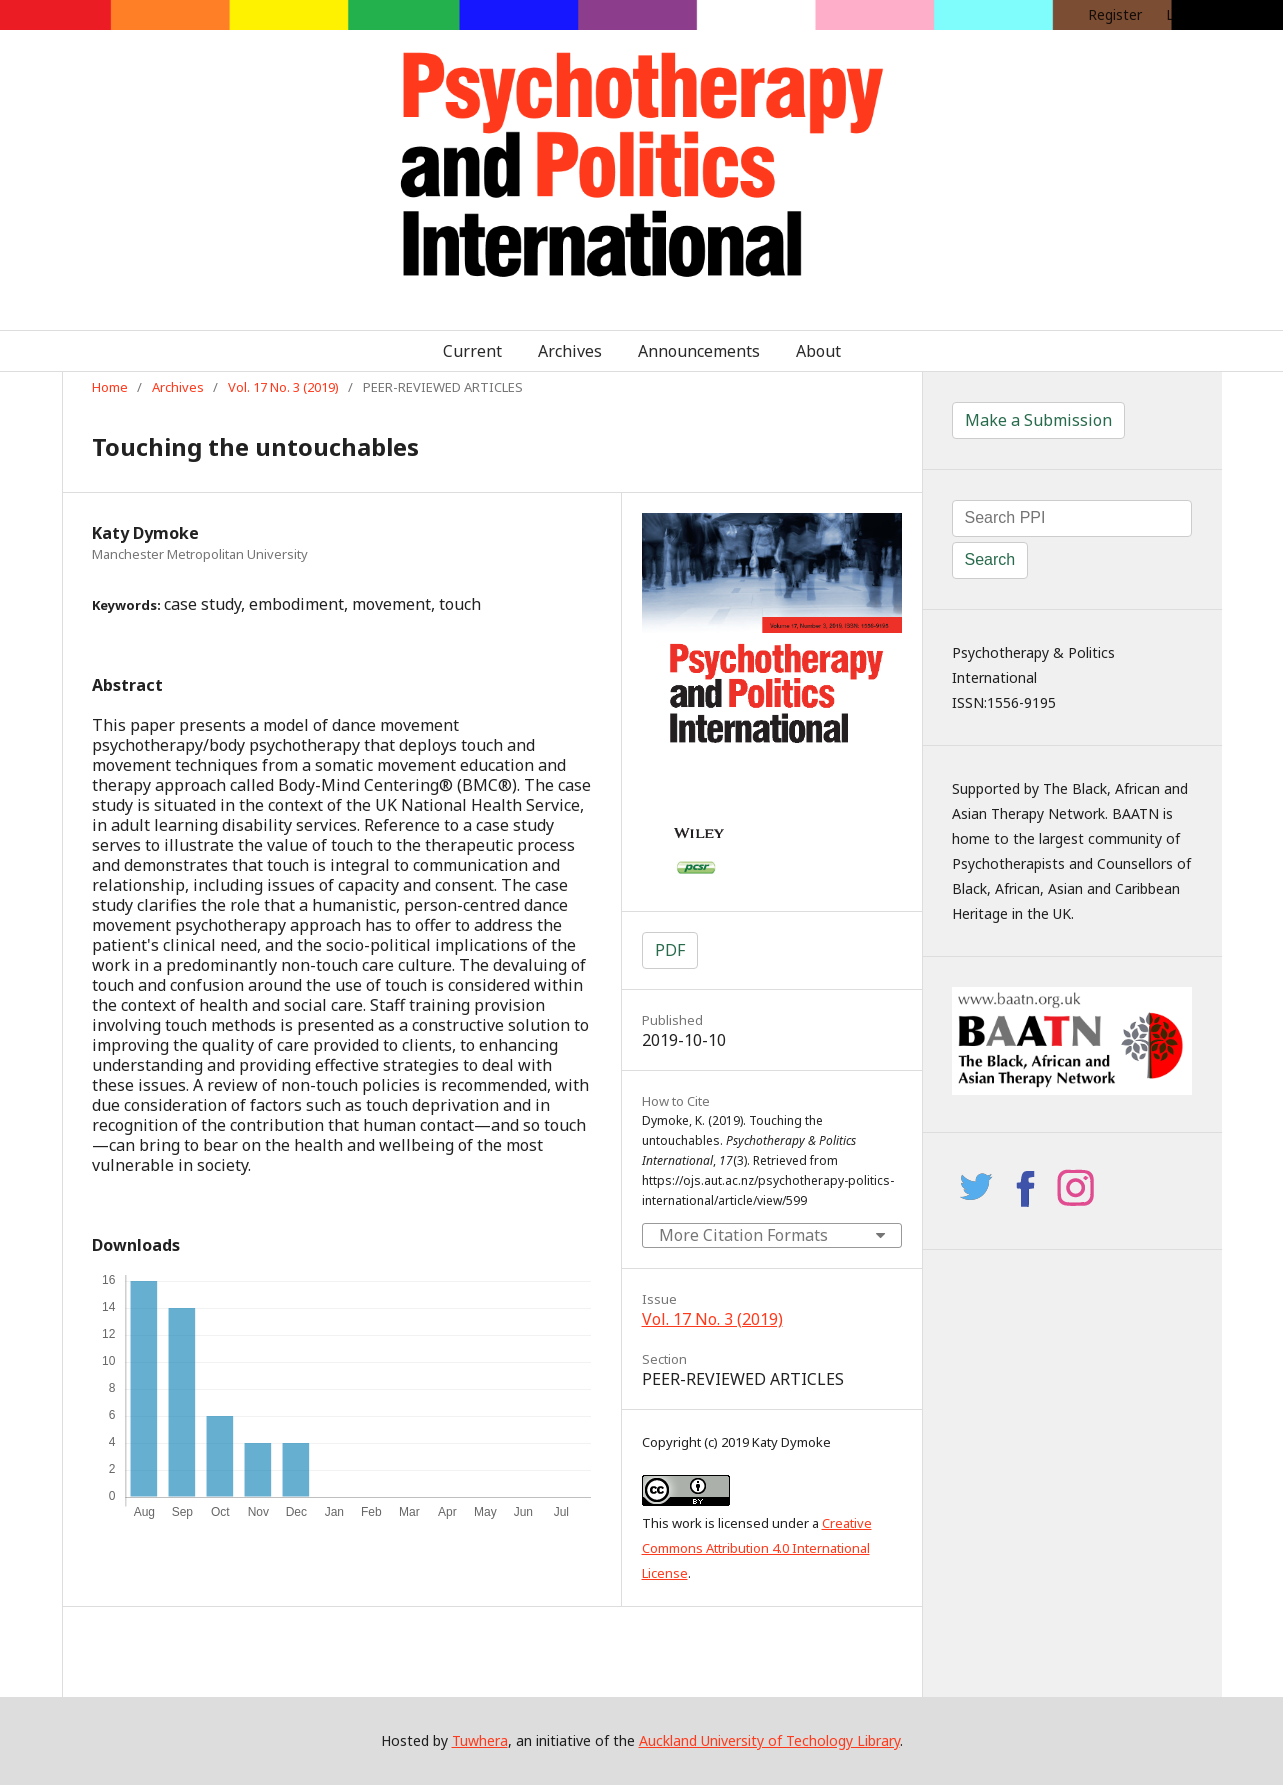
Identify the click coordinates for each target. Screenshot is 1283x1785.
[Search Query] (1072, 518)
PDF (670, 950)
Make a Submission (1038, 420)
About (818, 351)
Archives (570, 351)
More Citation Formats (743, 1235)
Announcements (699, 351)
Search (990, 559)
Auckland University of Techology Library (769, 1740)
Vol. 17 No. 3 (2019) (283, 387)
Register (1115, 14)
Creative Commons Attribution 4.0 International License (757, 1548)
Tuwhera (480, 1740)
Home (110, 387)
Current (472, 351)
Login (1184, 14)
